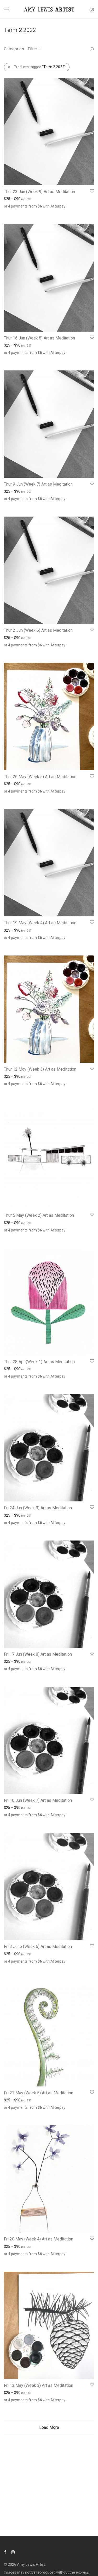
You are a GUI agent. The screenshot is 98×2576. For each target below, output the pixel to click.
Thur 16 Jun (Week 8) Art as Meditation (39, 338)
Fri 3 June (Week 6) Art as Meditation (38, 1946)
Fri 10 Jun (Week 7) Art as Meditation (38, 1800)
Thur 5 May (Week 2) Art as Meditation (39, 1215)
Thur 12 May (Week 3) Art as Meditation (40, 1069)
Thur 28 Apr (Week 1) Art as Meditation (39, 1361)
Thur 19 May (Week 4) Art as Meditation (40, 922)
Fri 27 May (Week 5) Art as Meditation (38, 2092)
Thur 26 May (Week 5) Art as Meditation (40, 776)
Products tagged (40, 67)
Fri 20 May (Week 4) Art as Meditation (38, 2239)
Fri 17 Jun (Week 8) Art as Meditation (38, 1654)
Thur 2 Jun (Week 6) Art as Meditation (38, 630)
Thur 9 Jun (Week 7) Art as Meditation (38, 484)
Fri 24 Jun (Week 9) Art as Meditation (38, 1507)
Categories (14, 48)
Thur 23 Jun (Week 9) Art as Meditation (39, 191)
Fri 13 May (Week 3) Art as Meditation (38, 2385)
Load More (49, 2427)
